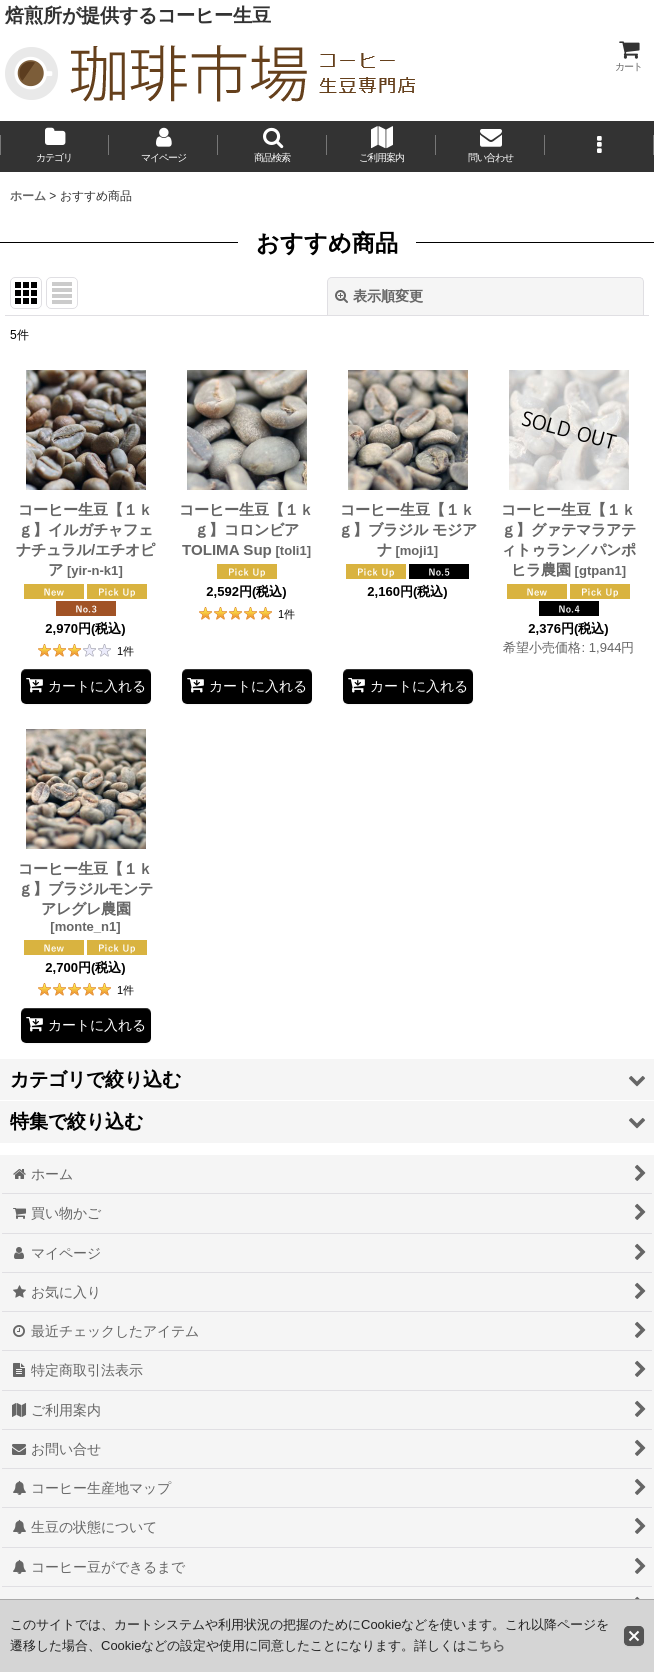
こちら (485, 1645)
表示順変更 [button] (379, 296)
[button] (272, 146)
